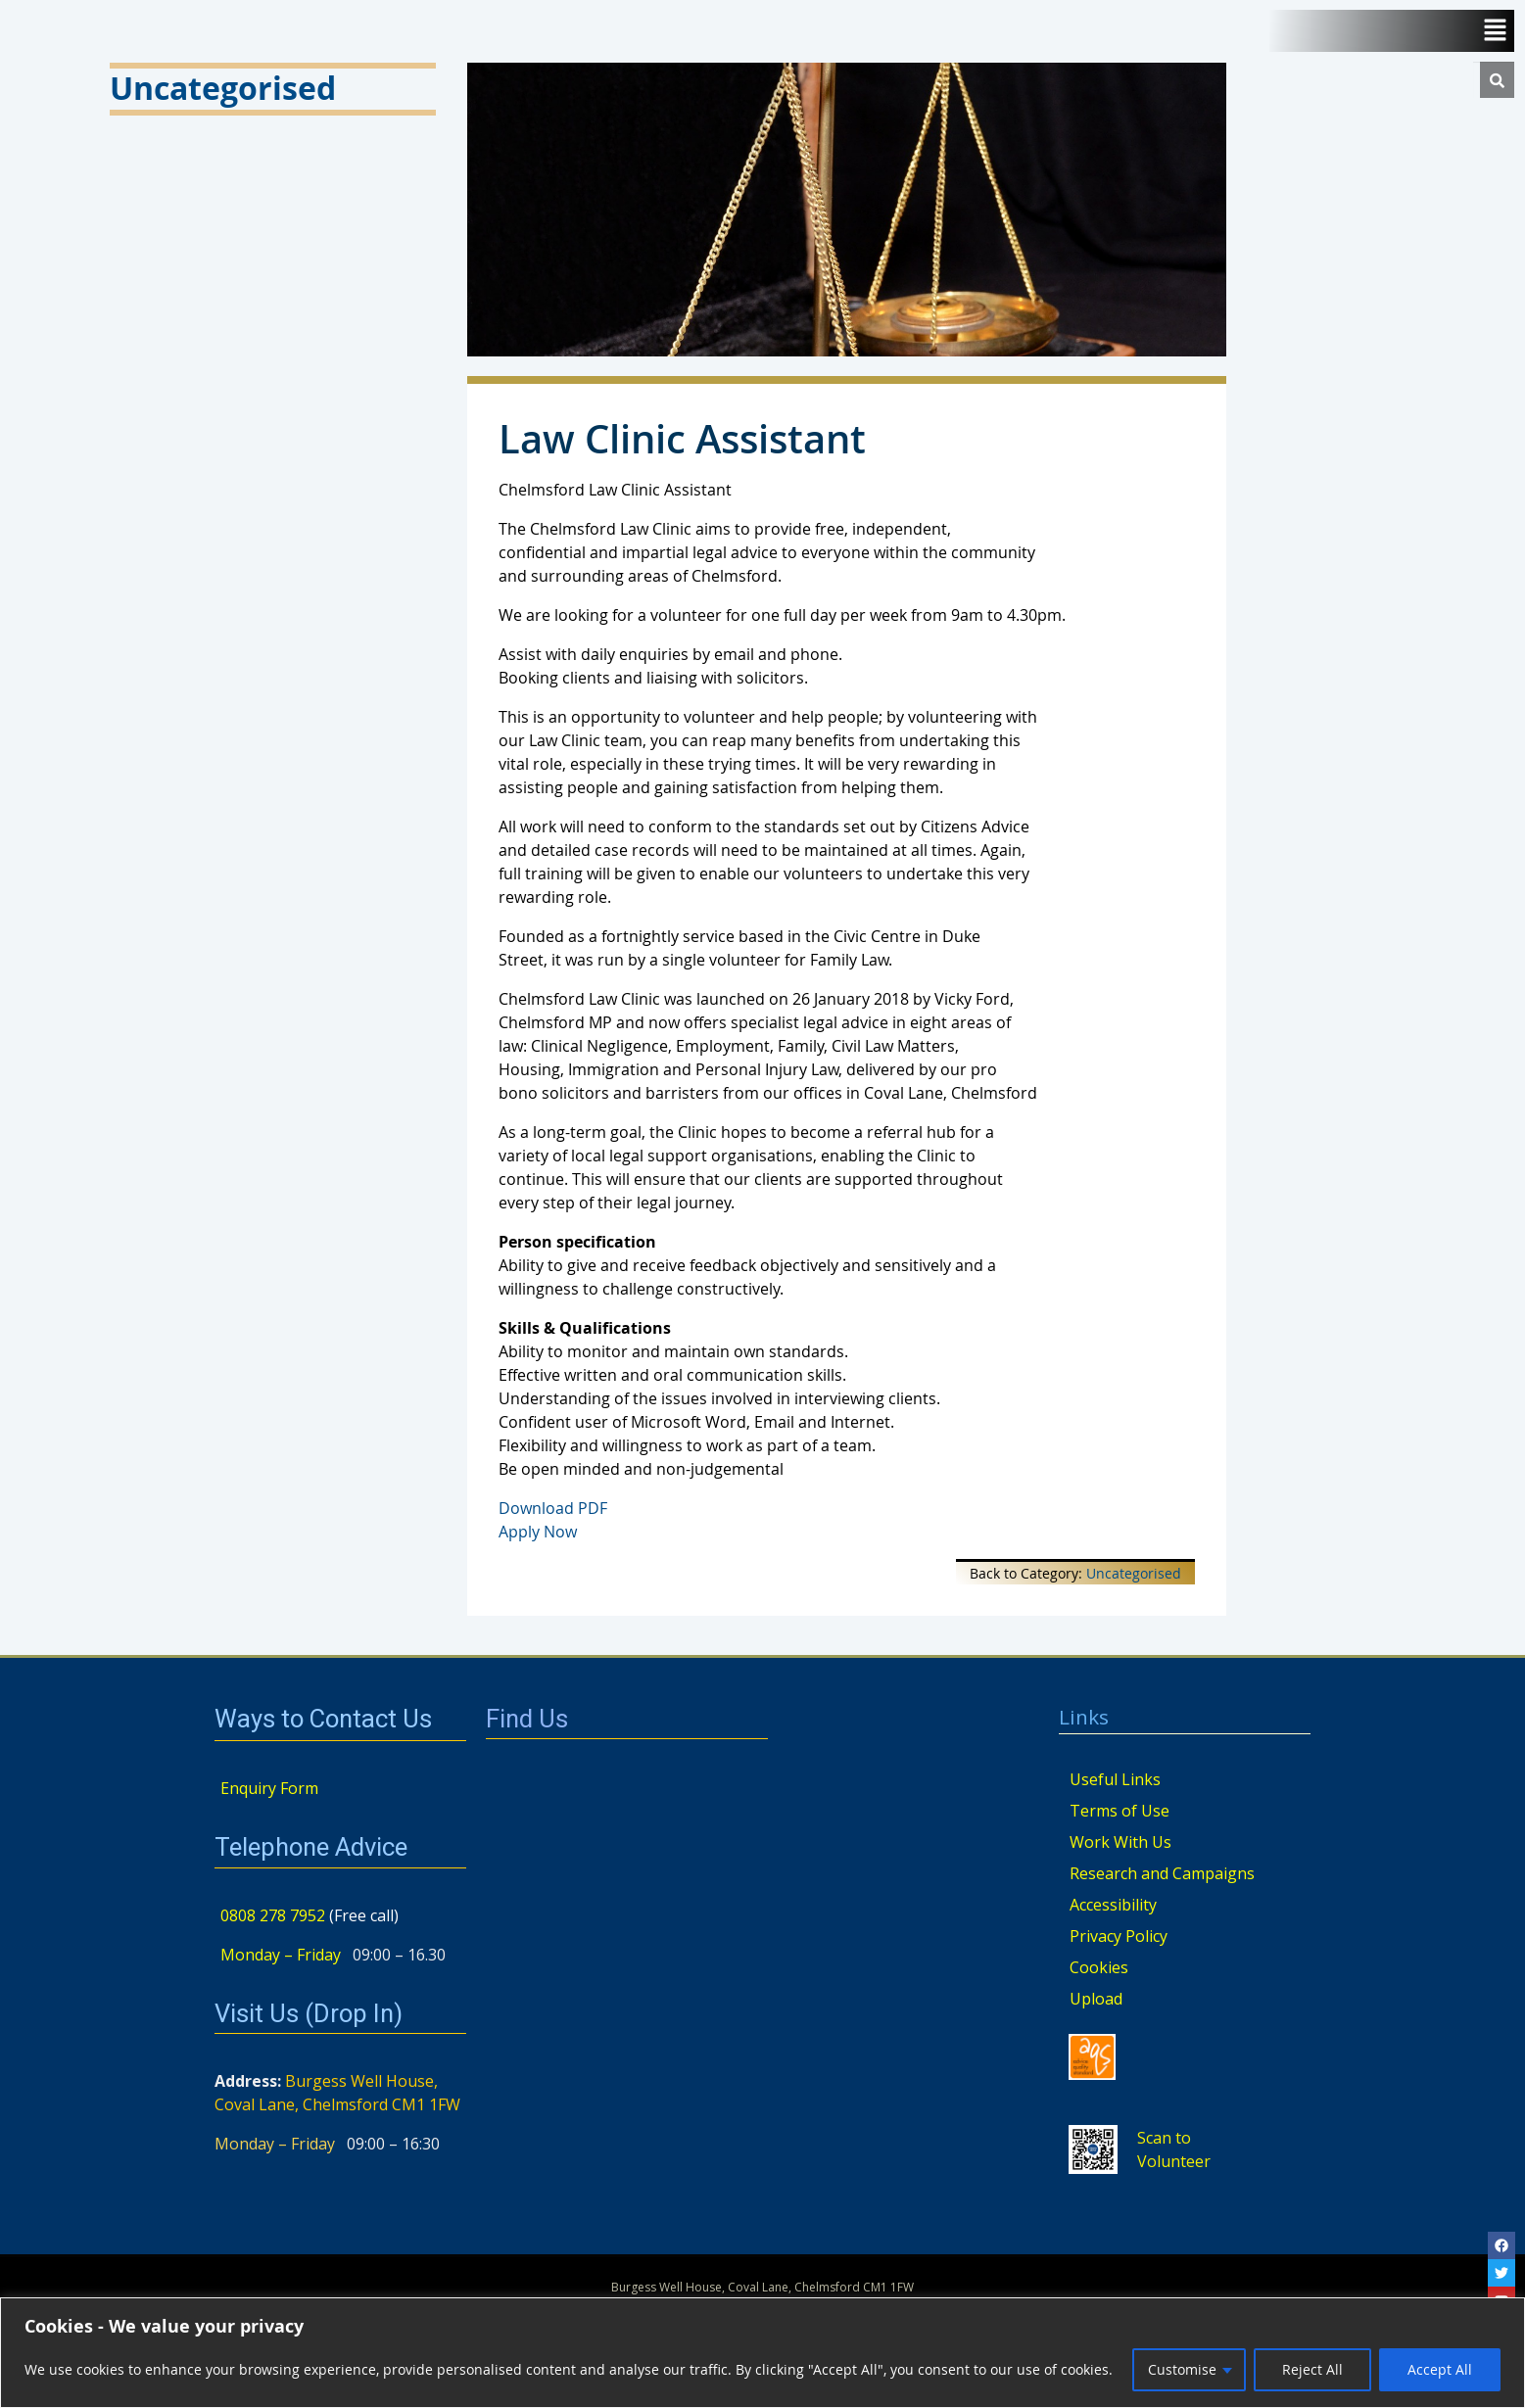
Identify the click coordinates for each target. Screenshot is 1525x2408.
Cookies (1099, 1967)
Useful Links (1115, 1779)
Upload (1096, 1998)
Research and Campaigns (1162, 1873)
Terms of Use (1119, 1810)
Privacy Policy (1119, 1936)
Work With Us (1120, 1842)
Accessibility (1113, 1904)
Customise (1182, 2369)
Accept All (1439, 2369)
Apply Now (538, 1531)
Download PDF (553, 1508)
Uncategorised (1133, 1573)
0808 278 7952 (272, 1915)
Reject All (1312, 2369)
